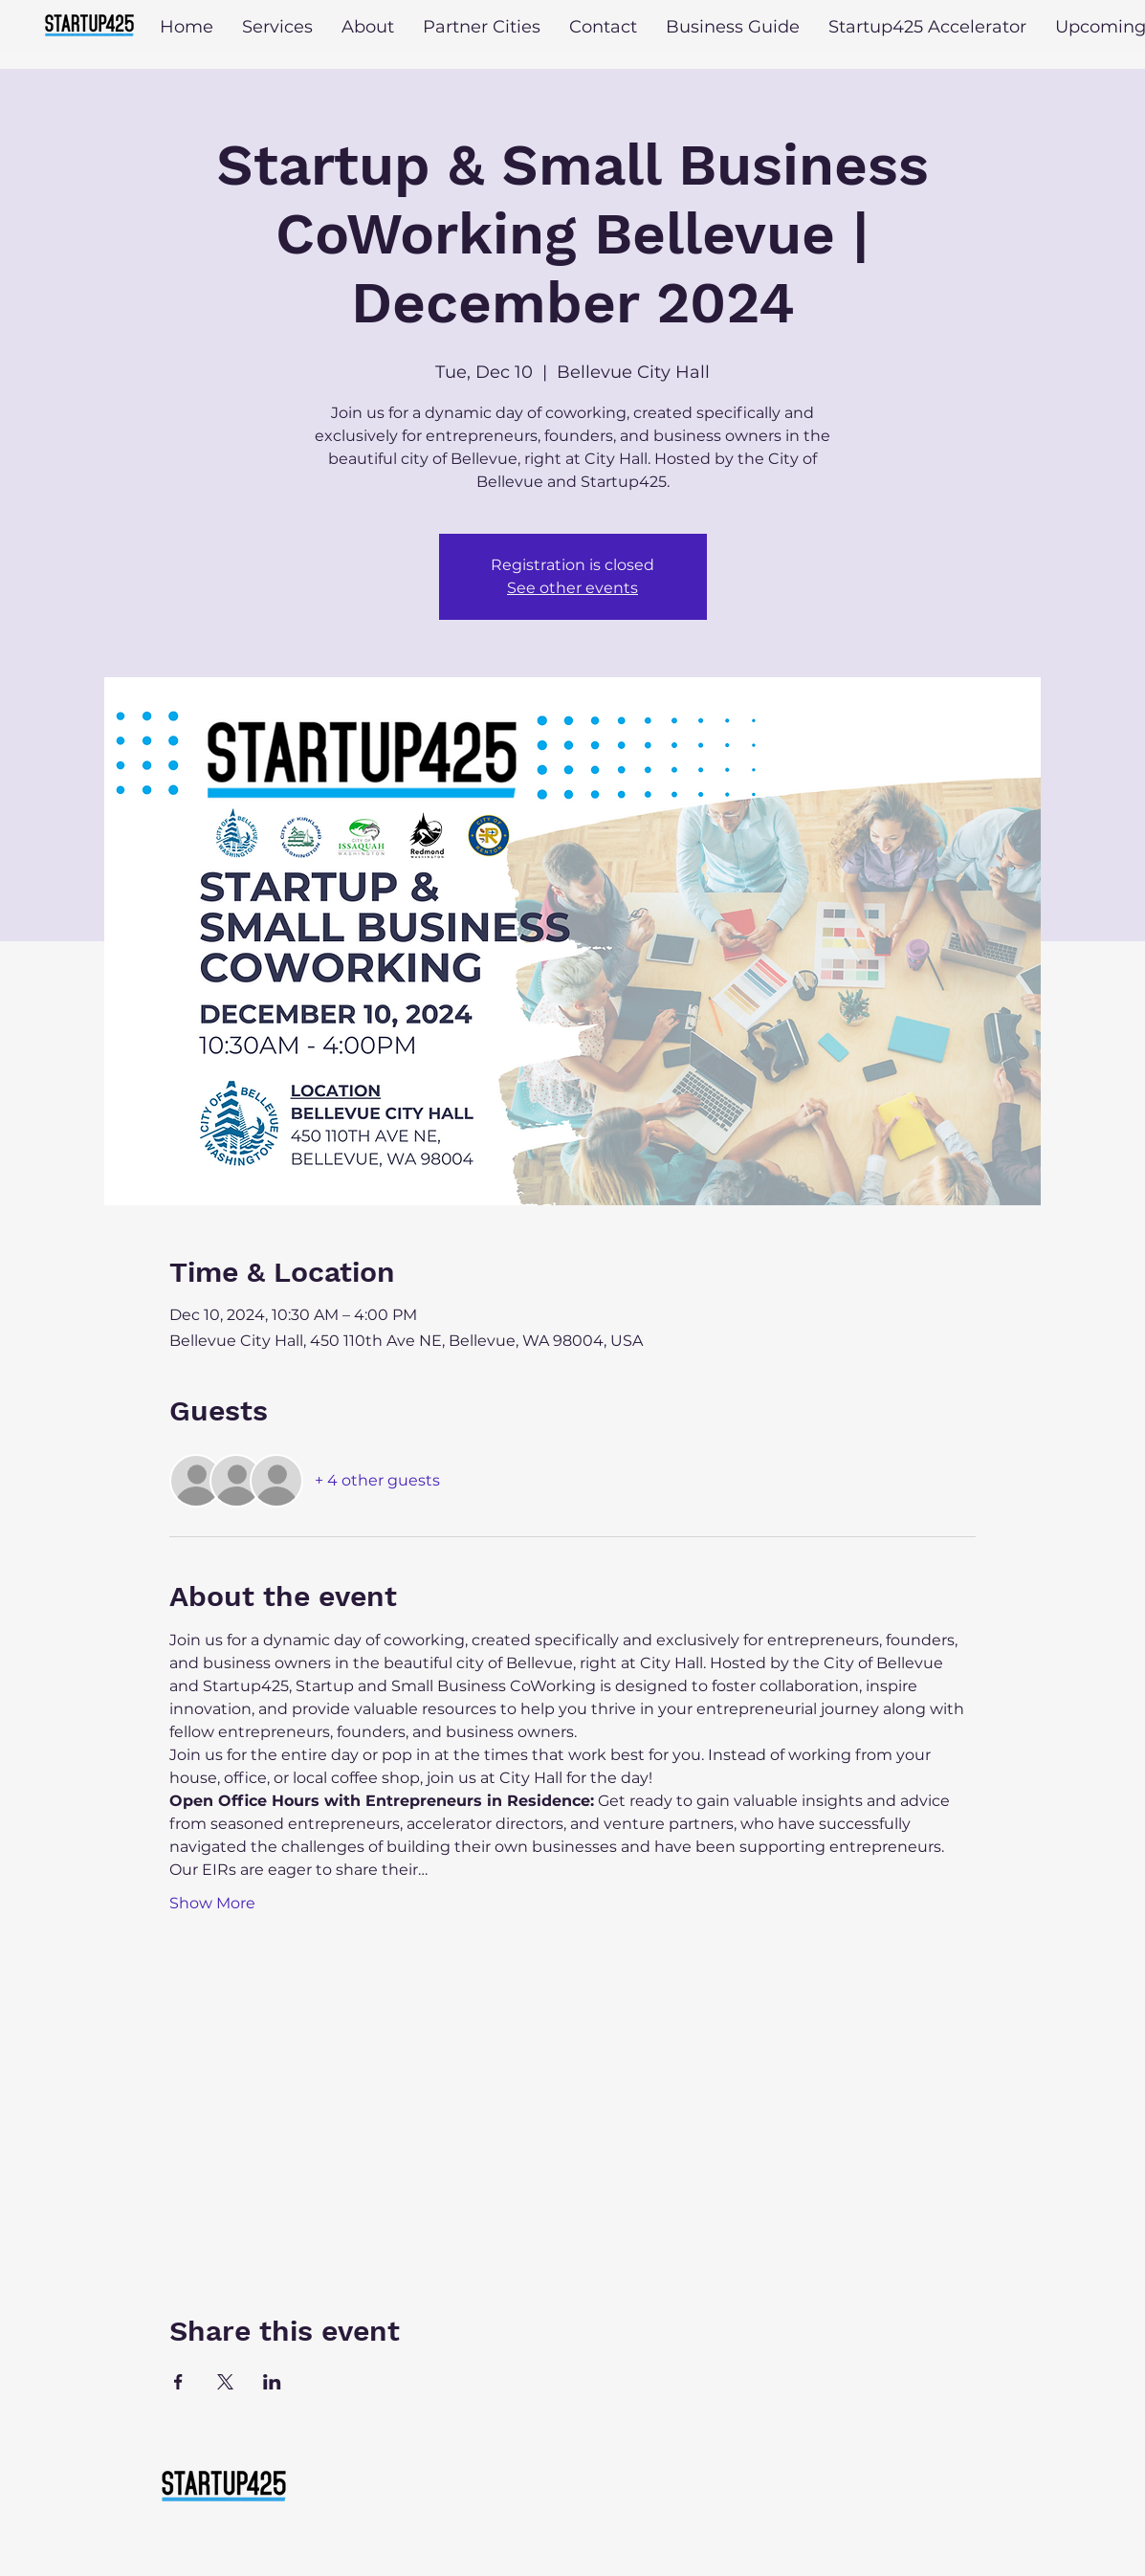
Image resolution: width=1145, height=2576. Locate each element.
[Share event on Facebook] (178, 2381)
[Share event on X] (225, 2381)
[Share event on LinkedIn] (272, 2381)
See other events (572, 588)
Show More (212, 1903)
